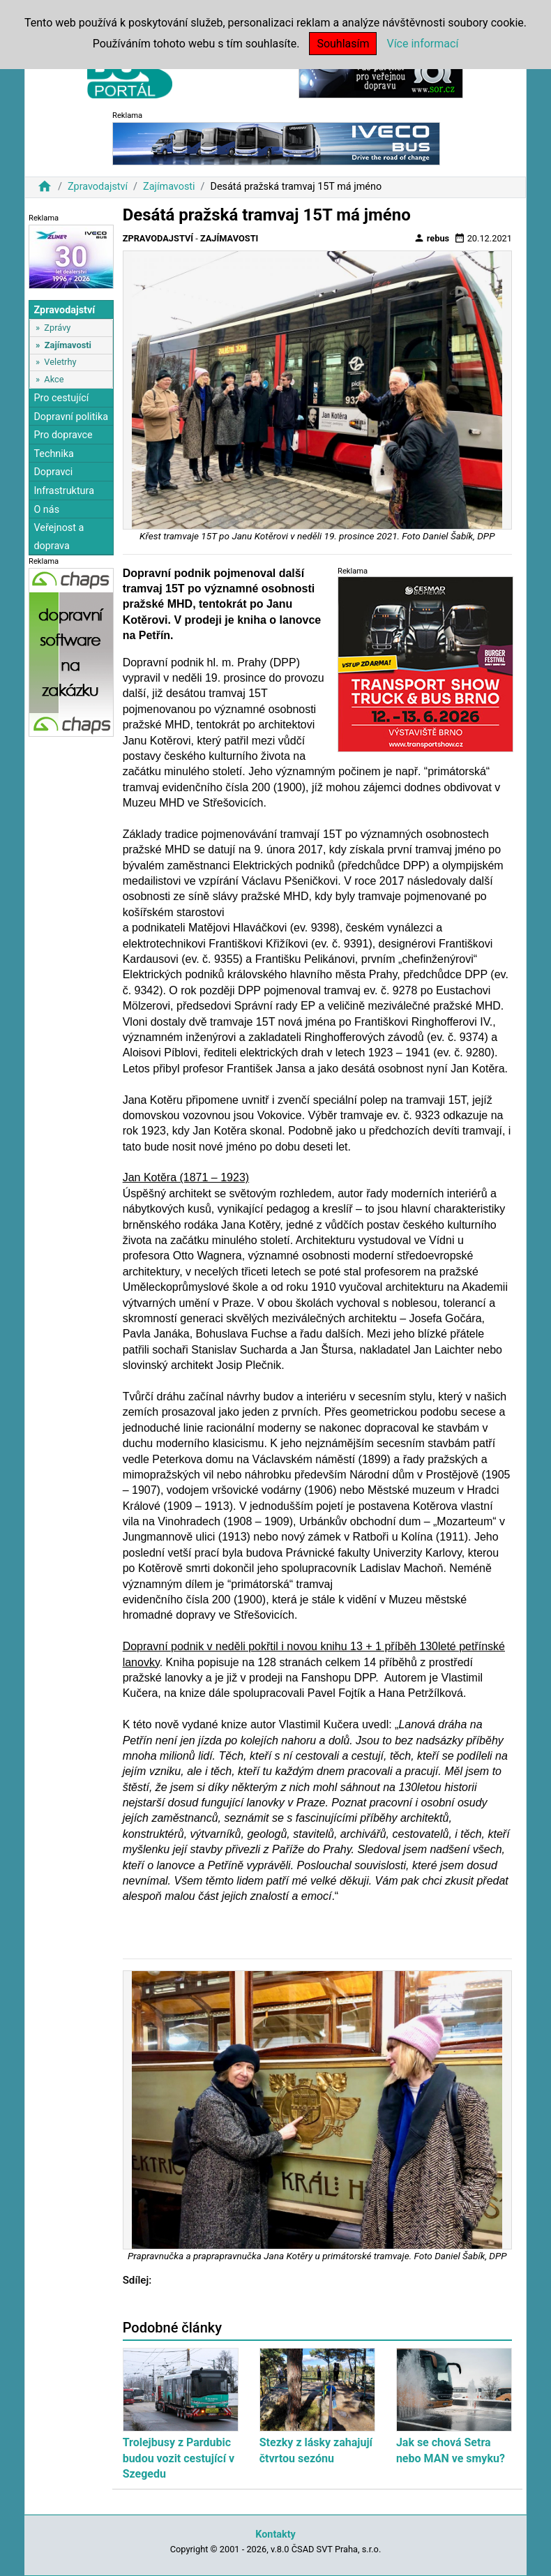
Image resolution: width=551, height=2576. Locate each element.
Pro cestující (61, 398)
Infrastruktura (63, 491)
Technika (53, 454)
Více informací (422, 43)
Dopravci (53, 472)
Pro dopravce (62, 435)
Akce (53, 379)
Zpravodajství (98, 187)
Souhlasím (343, 43)
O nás (46, 510)
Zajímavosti (169, 187)
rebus (432, 238)
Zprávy (57, 327)
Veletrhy (60, 362)
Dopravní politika (70, 417)
